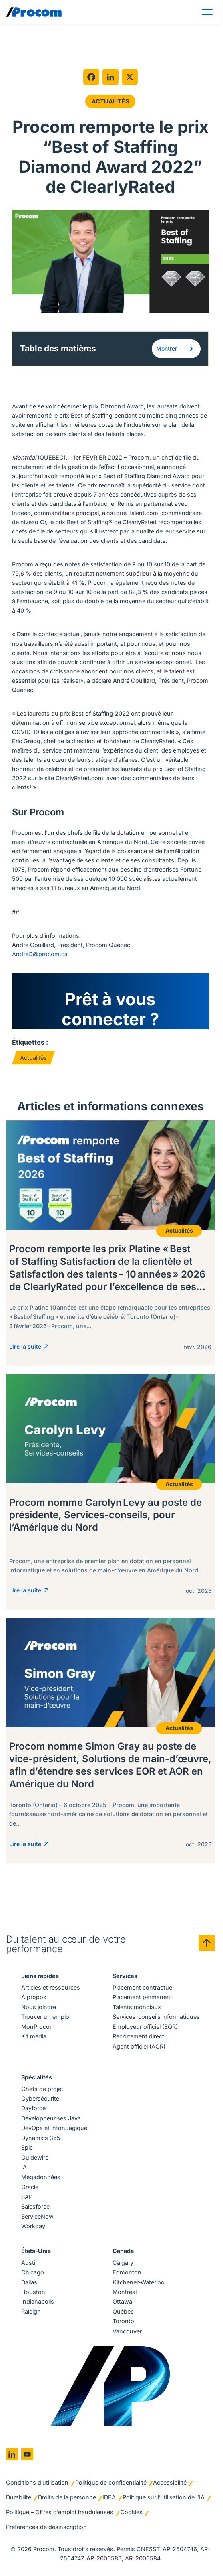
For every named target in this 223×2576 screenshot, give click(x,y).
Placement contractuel (143, 1987)
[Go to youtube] (27, 2455)
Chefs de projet (42, 2089)
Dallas (29, 2282)
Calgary (123, 2263)
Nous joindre (38, 2007)
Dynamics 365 (40, 2138)
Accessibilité (170, 2482)
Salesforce (35, 2206)
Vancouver (127, 2331)
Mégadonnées (40, 2177)
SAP (26, 2197)
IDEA (109, 2497)
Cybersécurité (40, 2098)
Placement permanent (142, 1997)
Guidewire (34, 2157)
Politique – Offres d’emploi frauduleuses (59, 2512)
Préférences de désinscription (46, 2527)
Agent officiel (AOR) (139, 2046)
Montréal (125, 2292)
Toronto (123, 2321)
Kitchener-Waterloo (139, 2282)
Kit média (33, 2036)
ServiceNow (37, 2216)
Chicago (32, 2272)
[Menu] (209, 12)
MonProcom (38, 2027)
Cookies (131, 2512)
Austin (30, 2263)
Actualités (110, 101)
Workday (33, 2226)
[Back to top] (207, 1943)
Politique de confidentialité (111, 2482)
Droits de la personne (67, 2497)
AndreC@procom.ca (40, 954)
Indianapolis (37, 2302)
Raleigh (31, 2311)
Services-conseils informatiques (156, 2017)
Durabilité (18, 2497)
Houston (33, 2292)
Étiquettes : (30, 1043)
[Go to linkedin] (12, 2455)
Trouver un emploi (45, 2017)
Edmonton (127, 2272)
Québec (123, 2311)
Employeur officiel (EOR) (145, 2027)
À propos (33, 1997)
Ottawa (122, 2302)
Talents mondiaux (137, 2007)
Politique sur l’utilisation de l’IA (164, 2497)
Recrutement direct (138, 2036)
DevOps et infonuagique (54, 2128)
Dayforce (33, 2108)
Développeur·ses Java (51, 2118)
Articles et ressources (50, 1987)
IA (24, 2167)
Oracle (29, 2187)
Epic (27, 2148)
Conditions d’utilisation (37, 2482)
